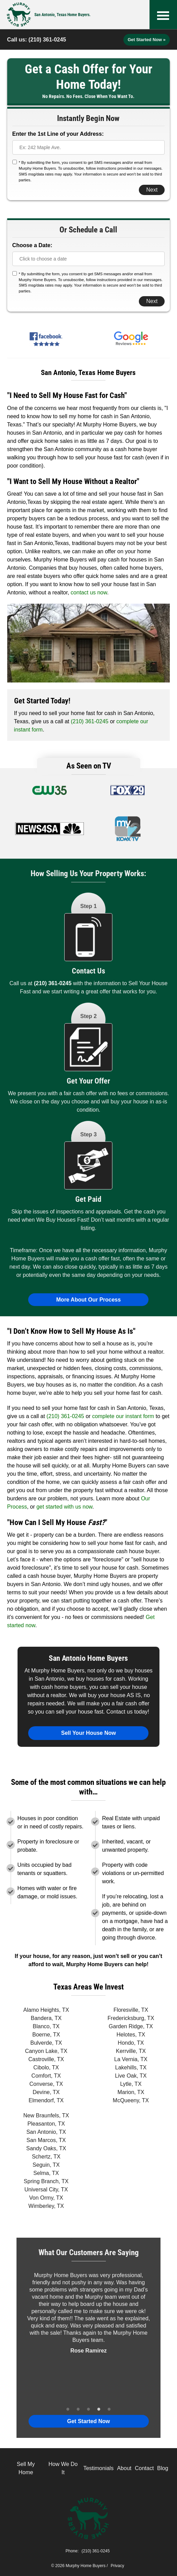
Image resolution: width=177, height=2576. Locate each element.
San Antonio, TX (46, 2132)
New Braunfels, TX (46, 2115)
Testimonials (98, 2468)
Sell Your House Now (88, 1733)
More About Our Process (88, 1300)
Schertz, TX (46, 2157)
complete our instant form (123, 1416)
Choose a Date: (32, 245)
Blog (162, 2468)
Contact (144, 2468)
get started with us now (64, 1507)
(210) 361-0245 (47, 40)
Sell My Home (26, 2468)
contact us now (89, 592)
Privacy (117, 2565)
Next (151, 190)
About (124, 2468)
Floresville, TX (130, 2010)
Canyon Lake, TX (46, 2051)
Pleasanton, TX (46, 2124)
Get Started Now (88, 2421)
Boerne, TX (46, 2034)
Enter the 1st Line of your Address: (58, 134)
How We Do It (63, 2468)
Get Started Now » (146, 39)
